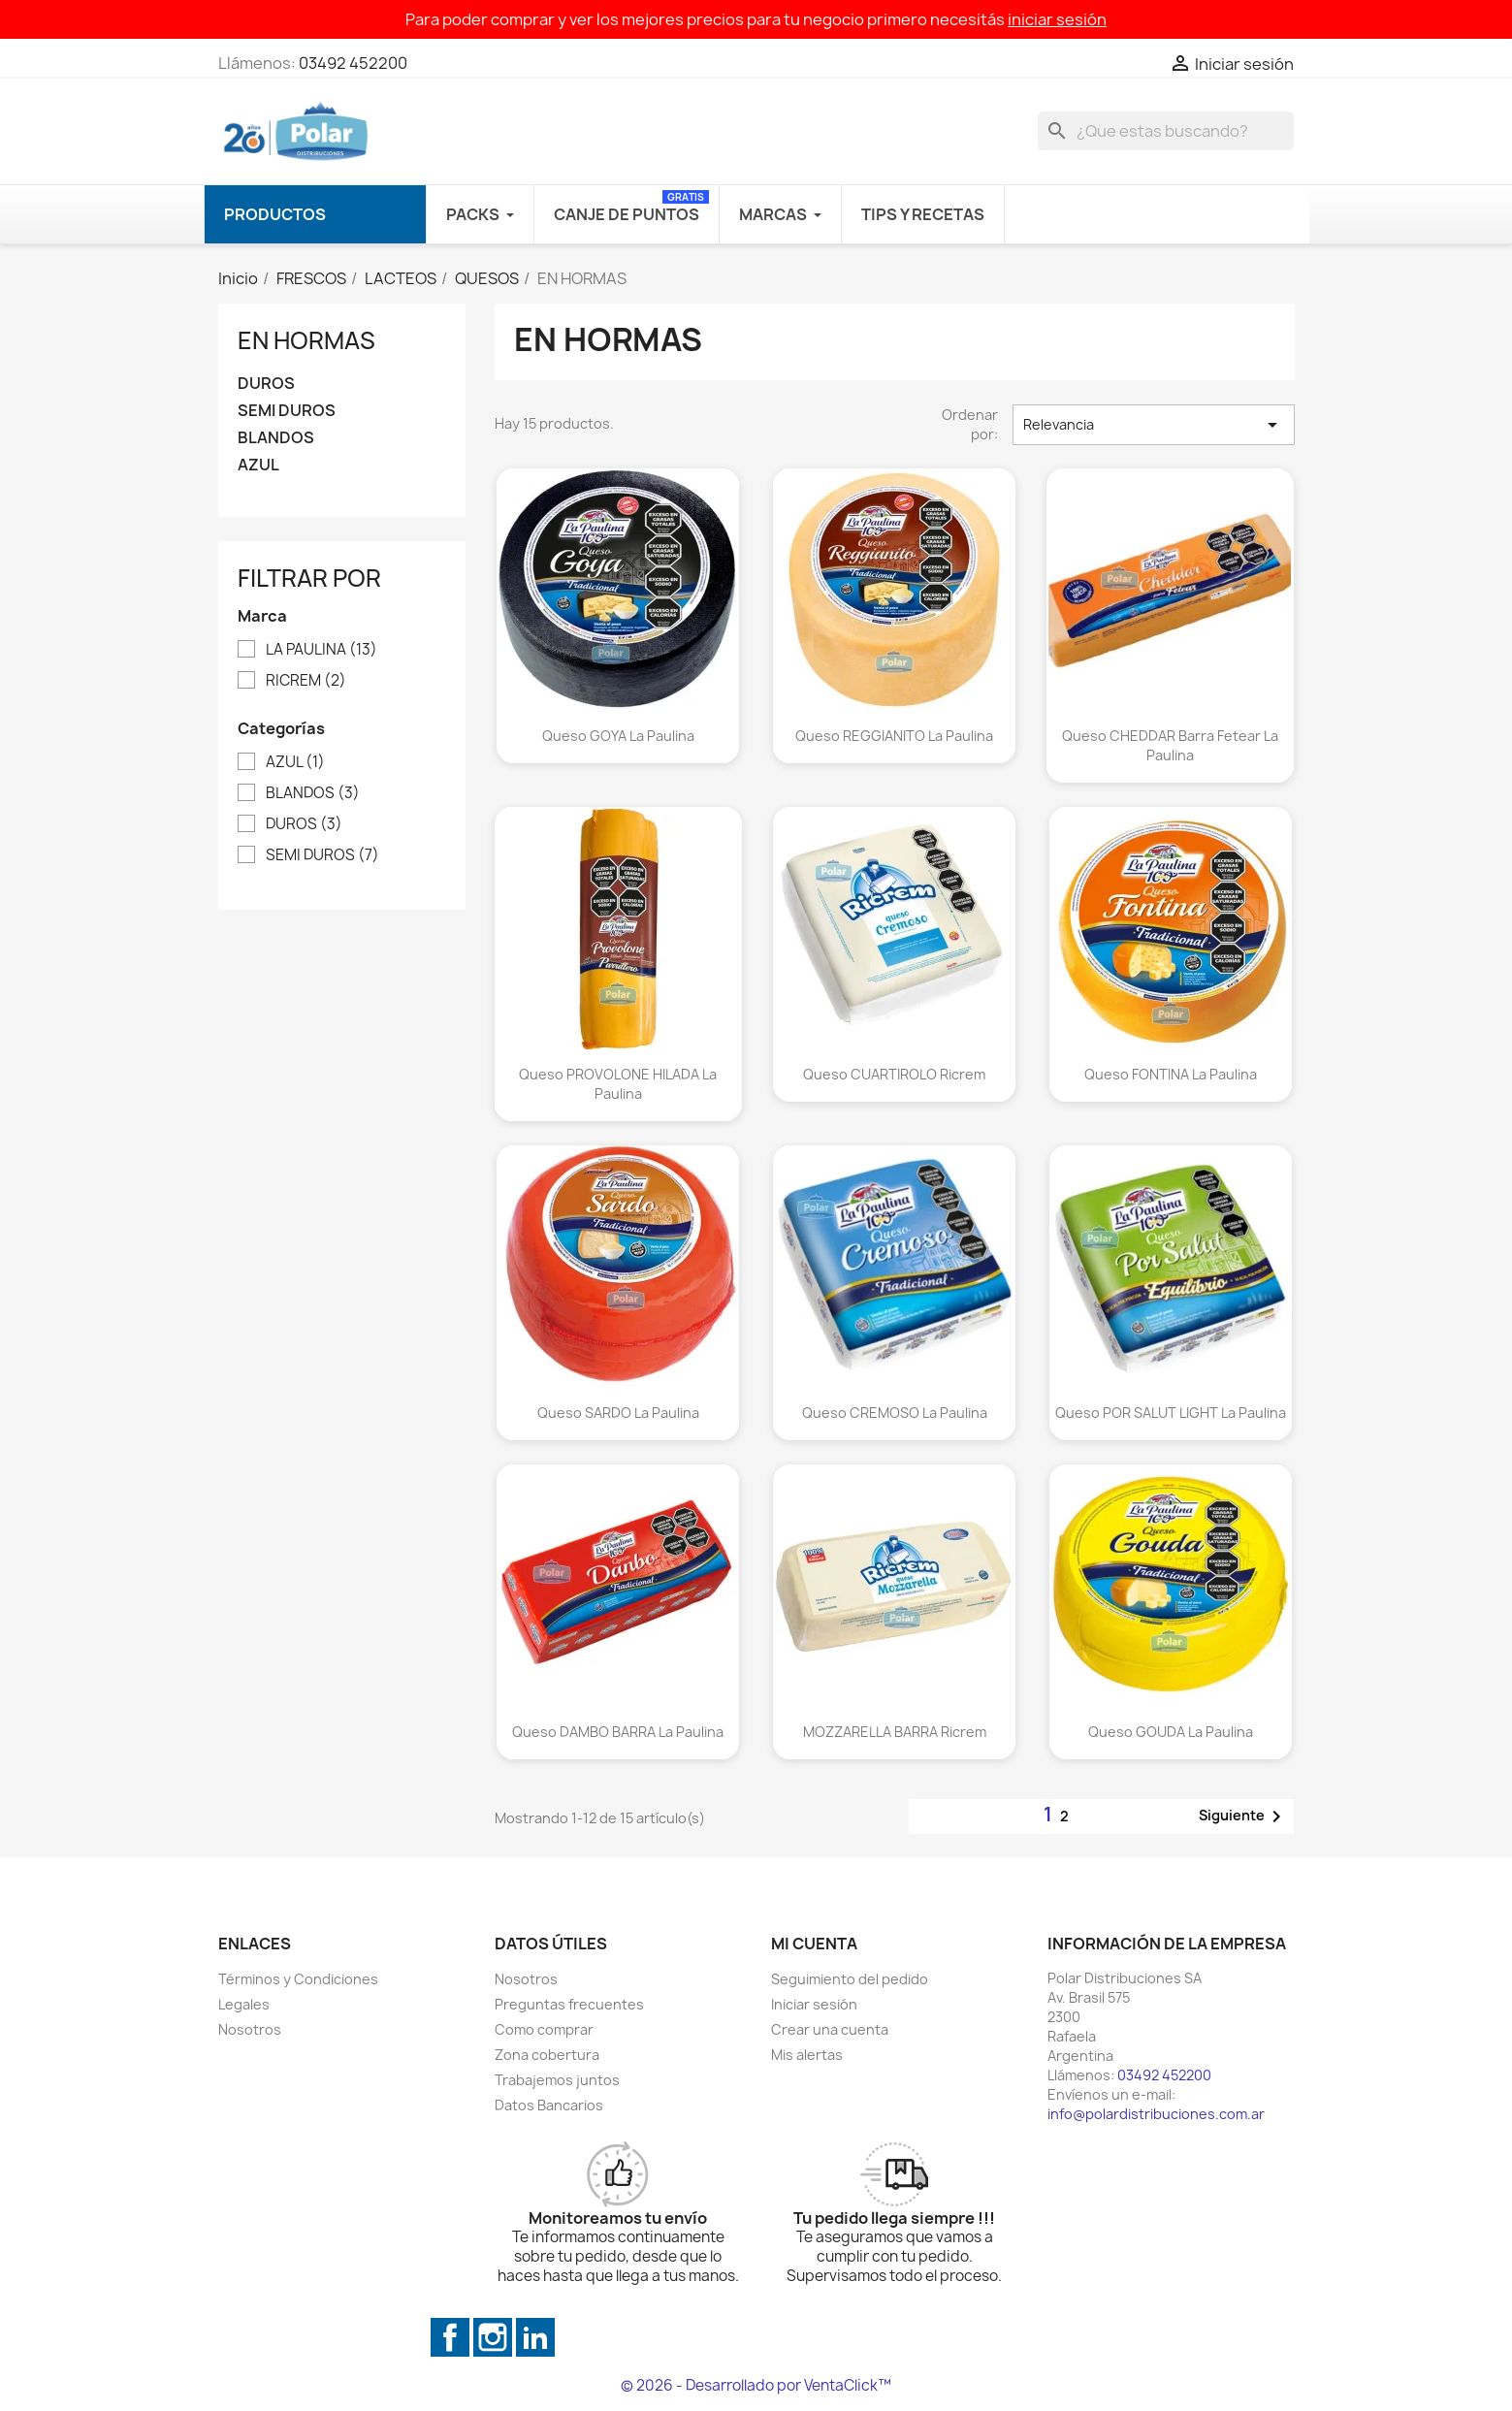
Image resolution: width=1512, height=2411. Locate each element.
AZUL (258, 465)
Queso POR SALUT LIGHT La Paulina (1170, 1412)
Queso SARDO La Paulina (617, 1412)
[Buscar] (1166, 131)
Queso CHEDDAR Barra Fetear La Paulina (1170, 745)
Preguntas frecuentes (569, 2004)
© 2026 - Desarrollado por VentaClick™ (756, 2385)
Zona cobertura (547, 2054)
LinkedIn (535, 2337)
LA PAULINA (321, 649)
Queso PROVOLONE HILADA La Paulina (618, 1084)
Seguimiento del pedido (849, 1979)
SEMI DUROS (287, 411)
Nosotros (249, 2029)
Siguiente (1243, 1816)
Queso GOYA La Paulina (617, 735)
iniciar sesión (1057, 19)
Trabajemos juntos (557, 2080)
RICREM (306, 681)
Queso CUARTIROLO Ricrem (894, 1074)
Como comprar (544, 2029)
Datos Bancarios (549, 2105)
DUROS (266, 383)
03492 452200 (353, 63)
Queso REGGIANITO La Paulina (894, 735)
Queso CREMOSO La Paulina (893, 1412)
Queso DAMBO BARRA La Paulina (618, 1731)
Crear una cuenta (829, 2029)
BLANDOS (276, 438)
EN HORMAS (306, 340)
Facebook (450, 2337)
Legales (244, 2004)
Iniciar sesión (814, 2004)
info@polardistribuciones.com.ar (1156, 2114)
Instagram (492, 2337)
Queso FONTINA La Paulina (1170, 1074)
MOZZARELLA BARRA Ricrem (893, 1731)
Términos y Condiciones (298, 1979)
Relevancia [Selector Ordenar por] (1153, 424)
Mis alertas (807, 2054)
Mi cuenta (814, 1943)
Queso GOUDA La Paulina (1170, 1731)
